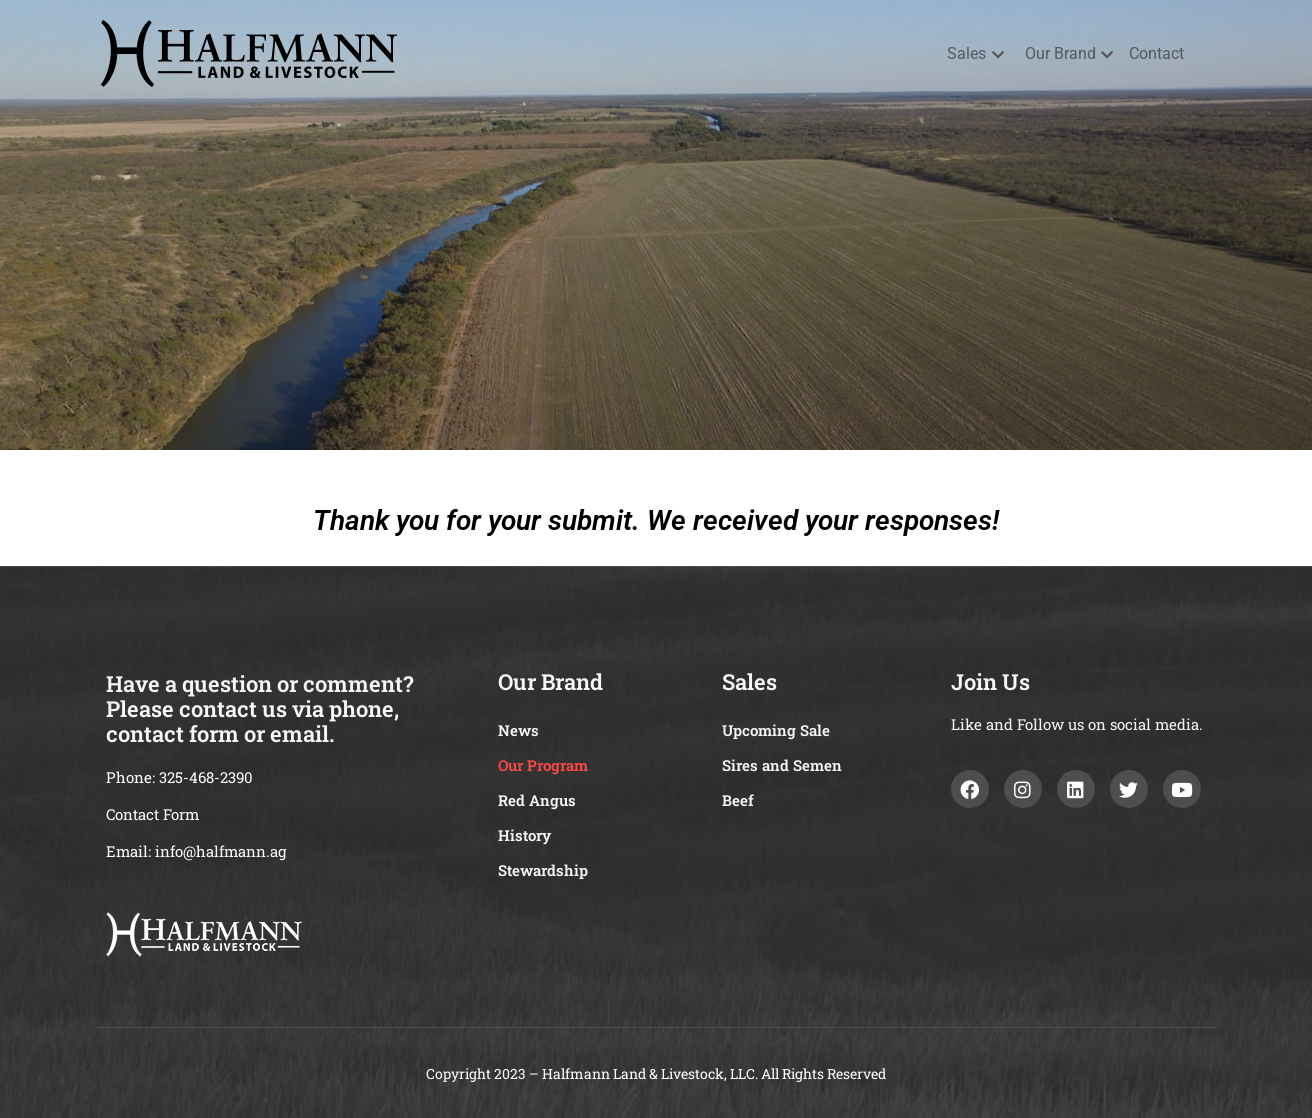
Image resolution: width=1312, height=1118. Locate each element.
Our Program (543, 765)
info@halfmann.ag (220, 851)
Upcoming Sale (776, 730)
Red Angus (537, 800)
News (518, 730)
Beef (738, 800)
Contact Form (152, 814)
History (524, 835)
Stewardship (543, 870)
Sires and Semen (782, 765)
